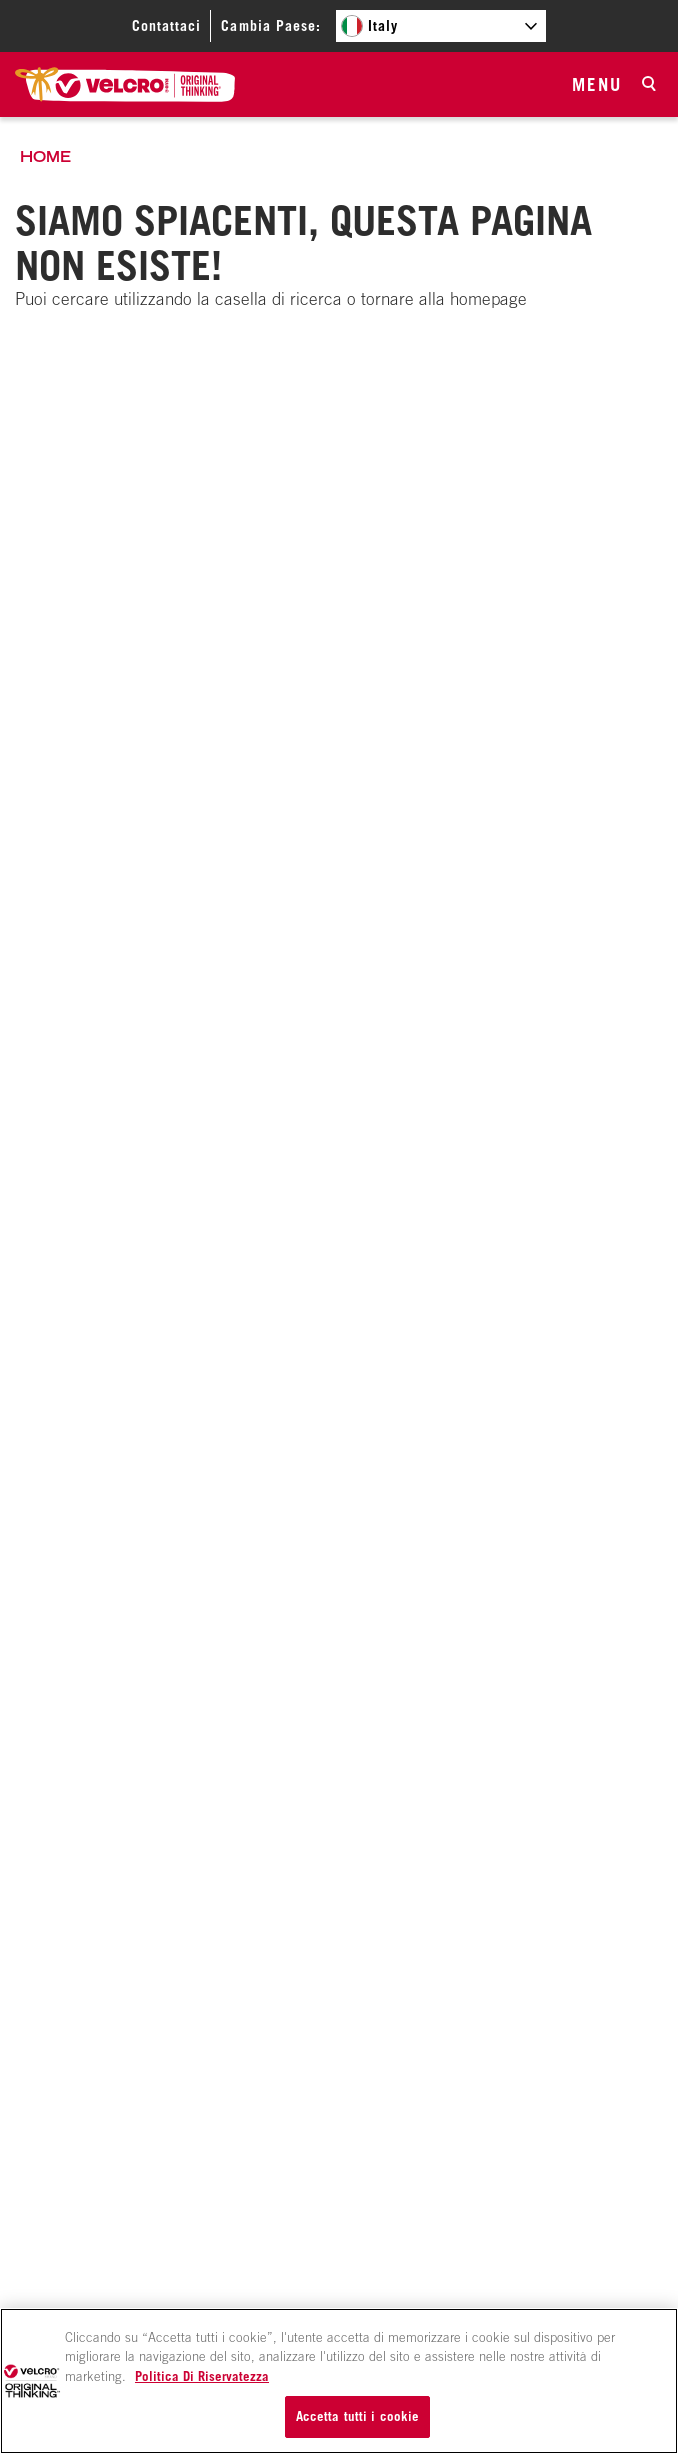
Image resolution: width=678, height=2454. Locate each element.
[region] (339, 2381)
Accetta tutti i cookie (358, 2416)
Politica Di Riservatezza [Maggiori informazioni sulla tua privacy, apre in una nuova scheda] (202, 2376)
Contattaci (166, 25)
